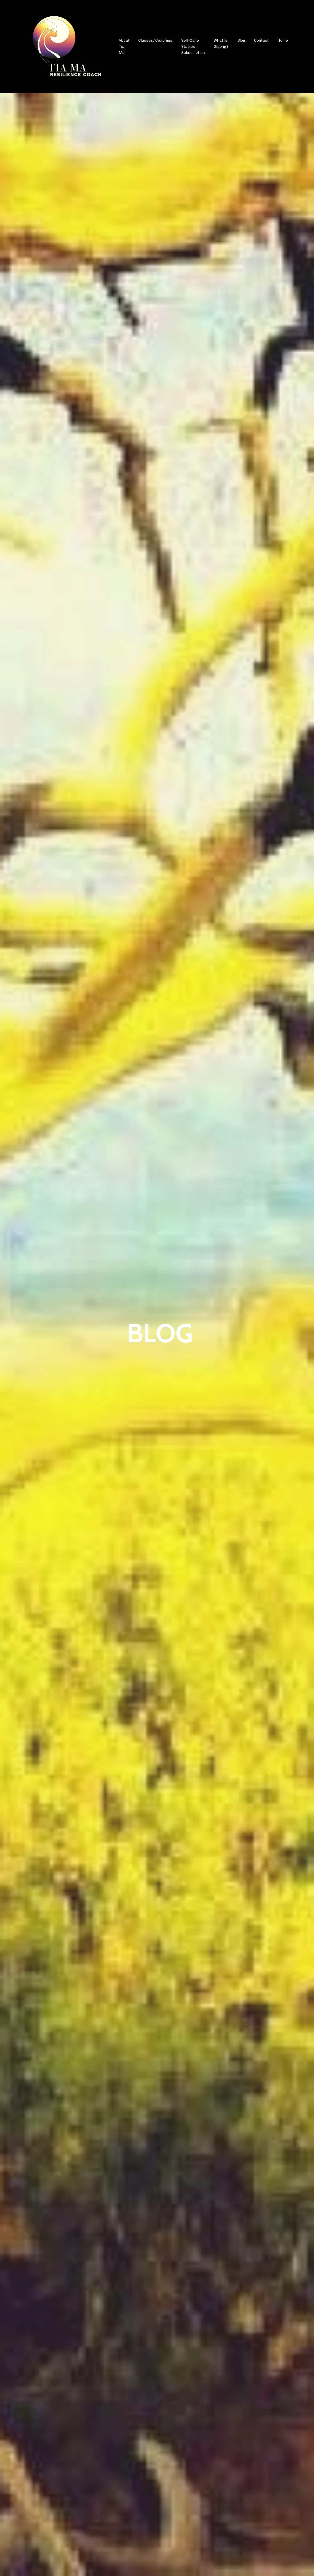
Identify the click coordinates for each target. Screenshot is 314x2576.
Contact (261, 39)
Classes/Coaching (154, 39)
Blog (241, 39)
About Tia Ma (122, 46)
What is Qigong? (220, 42)
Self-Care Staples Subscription (192, 46)
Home (282, 39)
